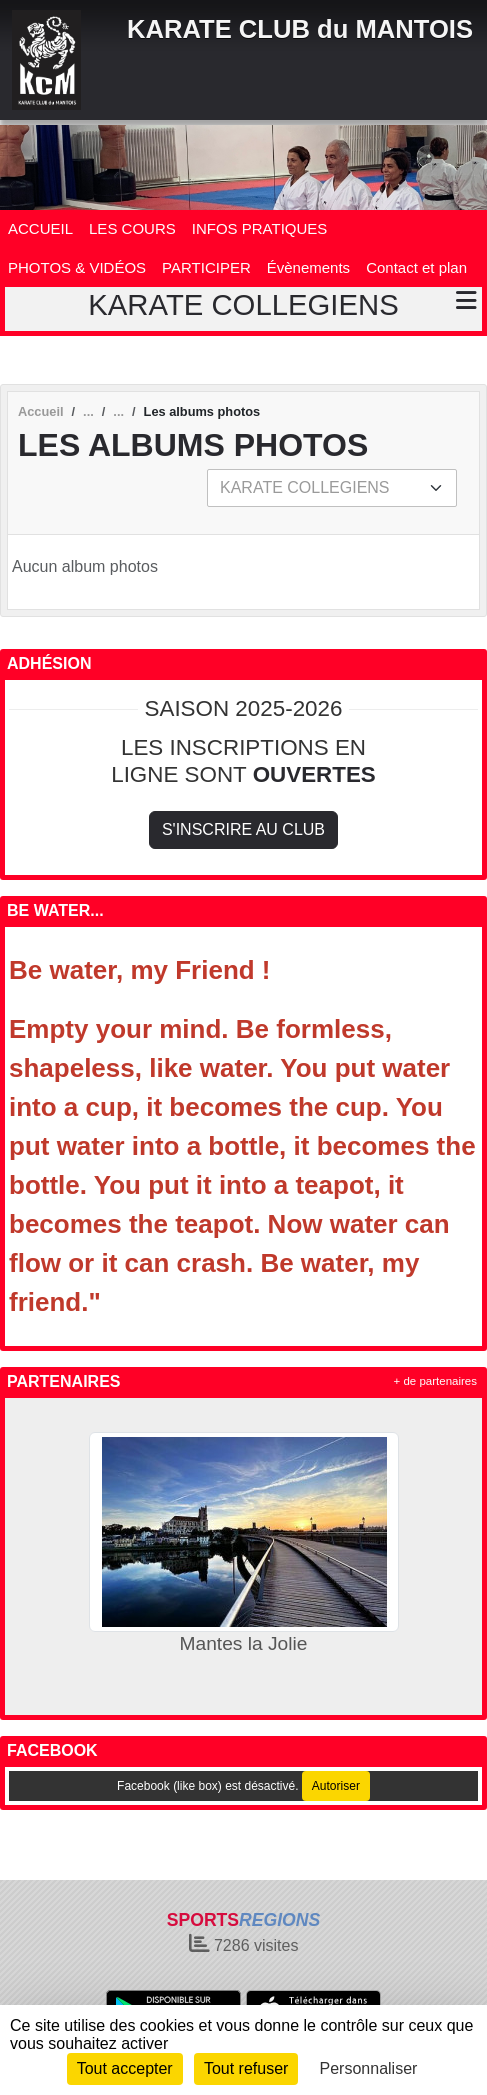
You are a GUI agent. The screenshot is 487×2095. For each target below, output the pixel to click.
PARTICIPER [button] (206, 267)
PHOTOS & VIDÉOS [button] (77, 267)
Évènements (308, 267)
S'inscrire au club (243, 829)
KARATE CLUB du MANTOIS (300, 29)
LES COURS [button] (132, 228)
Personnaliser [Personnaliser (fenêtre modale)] (369, 2068)
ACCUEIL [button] (40, 228)
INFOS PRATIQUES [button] (260, 228)
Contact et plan (416, 267)
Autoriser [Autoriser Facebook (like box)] (336, 1786)
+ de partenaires (435, 1381)
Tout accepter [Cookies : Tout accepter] (125, 2068)
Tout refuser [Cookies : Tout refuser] (246, 2068)
